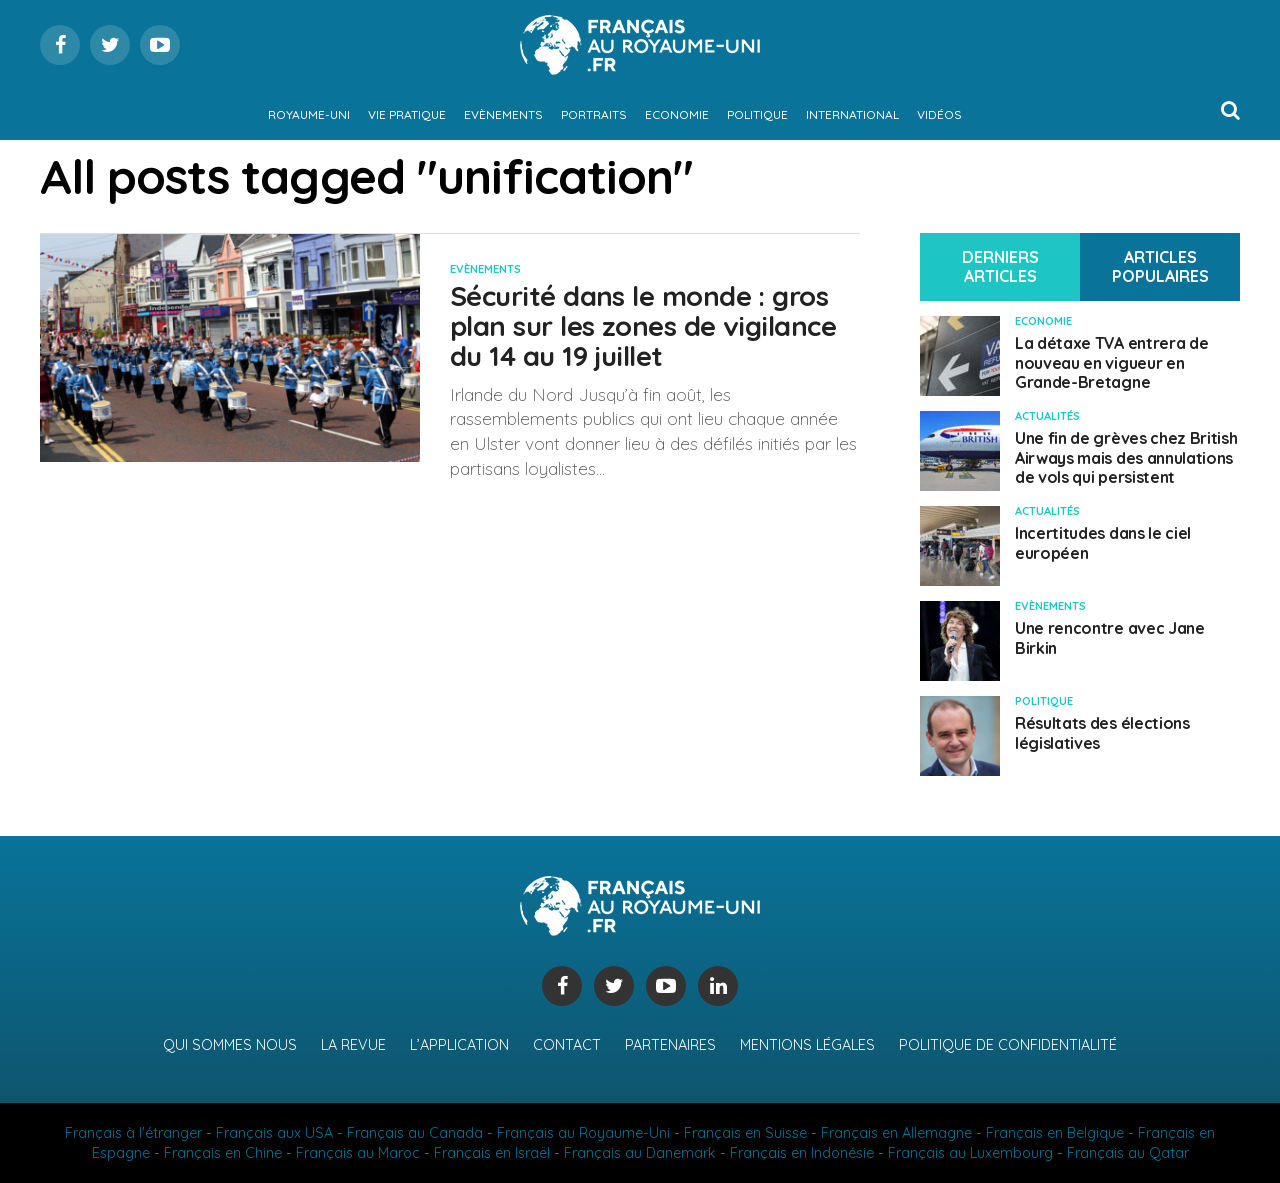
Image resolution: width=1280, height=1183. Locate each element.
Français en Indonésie (802, 1153)
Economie (677, 114)
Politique (757, 114)
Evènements (503, 114)
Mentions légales (807, 1045)
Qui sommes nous (230, 1045)
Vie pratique (407, 114)
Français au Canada (415, 1133)
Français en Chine (223, 1153)
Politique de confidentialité (1008, 1045)
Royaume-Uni (309, 114)
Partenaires (670, 1045)
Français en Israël (492, 1153)
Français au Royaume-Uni (583, 1133)
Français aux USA (274, 1133)
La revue (353, 1045)
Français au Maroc (358, 1153)
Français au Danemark (640, 1153)
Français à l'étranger (133, 1133)
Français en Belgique (1055, 1133)
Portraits (594, 114)
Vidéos (939, 114)
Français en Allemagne (896, 1133)
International (852, 114)
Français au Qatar (1128, 1153)
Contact (567, 1045)
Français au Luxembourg (970, 1153)
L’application (459, 1045)
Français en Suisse (745, 1133)
